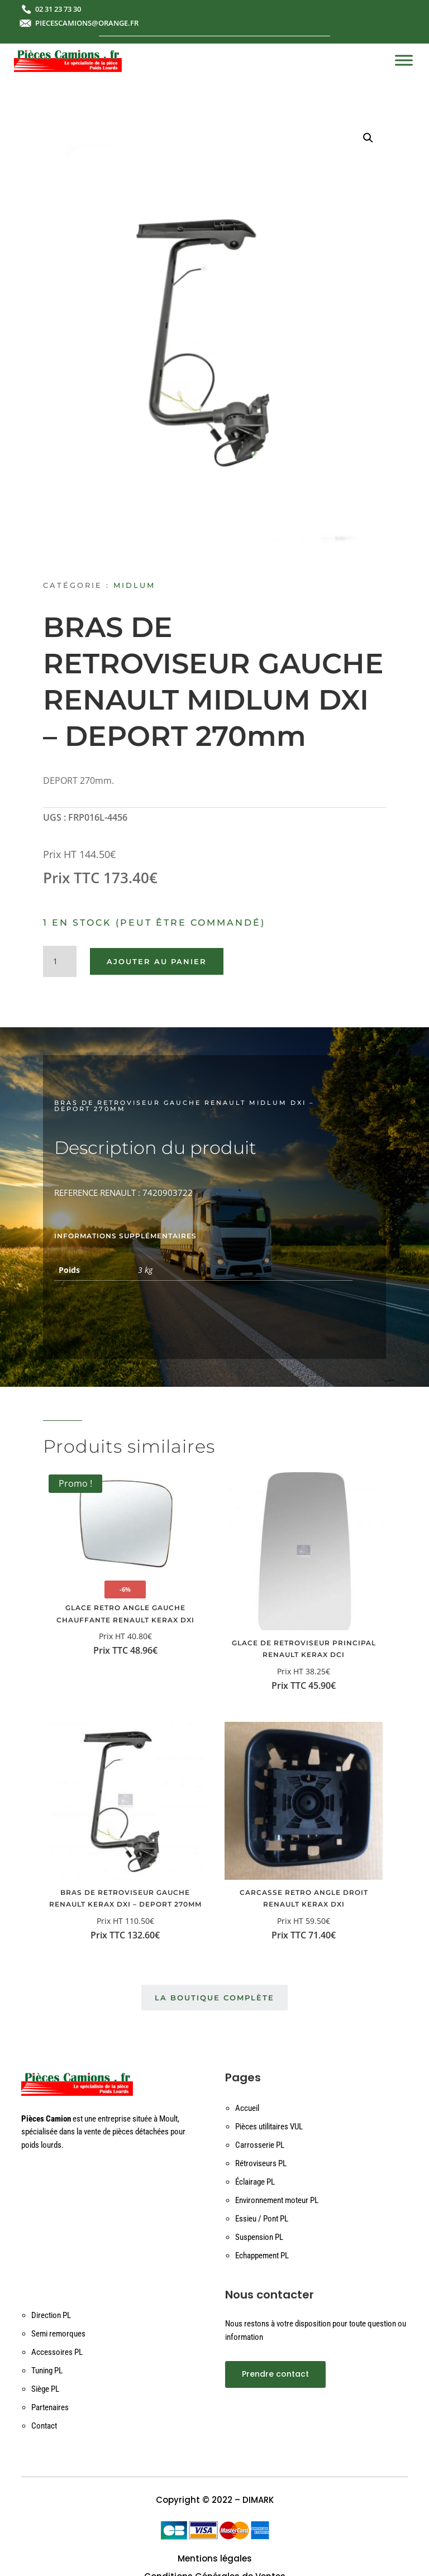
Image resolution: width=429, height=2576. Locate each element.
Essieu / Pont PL (261, 2219)
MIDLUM (134, 585)
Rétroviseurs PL (261, 2163)
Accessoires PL (57, 2352)
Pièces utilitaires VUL (269, 2127)
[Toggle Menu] (404, 60)
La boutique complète (214, 1997)
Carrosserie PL (259, 2145)
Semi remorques (58, 2334)
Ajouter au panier (157, 961)
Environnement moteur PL (276, 2200)
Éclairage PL (255, 2182)
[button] (368, 138)
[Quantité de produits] (60, 961)
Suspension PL (259, 2237)
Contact (44, 2426)
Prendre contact (275, 2373)
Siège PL (45, 2389)
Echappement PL (262, 2256)
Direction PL (51, 2315)
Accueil (247, 2108)
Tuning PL (47, 2371)
